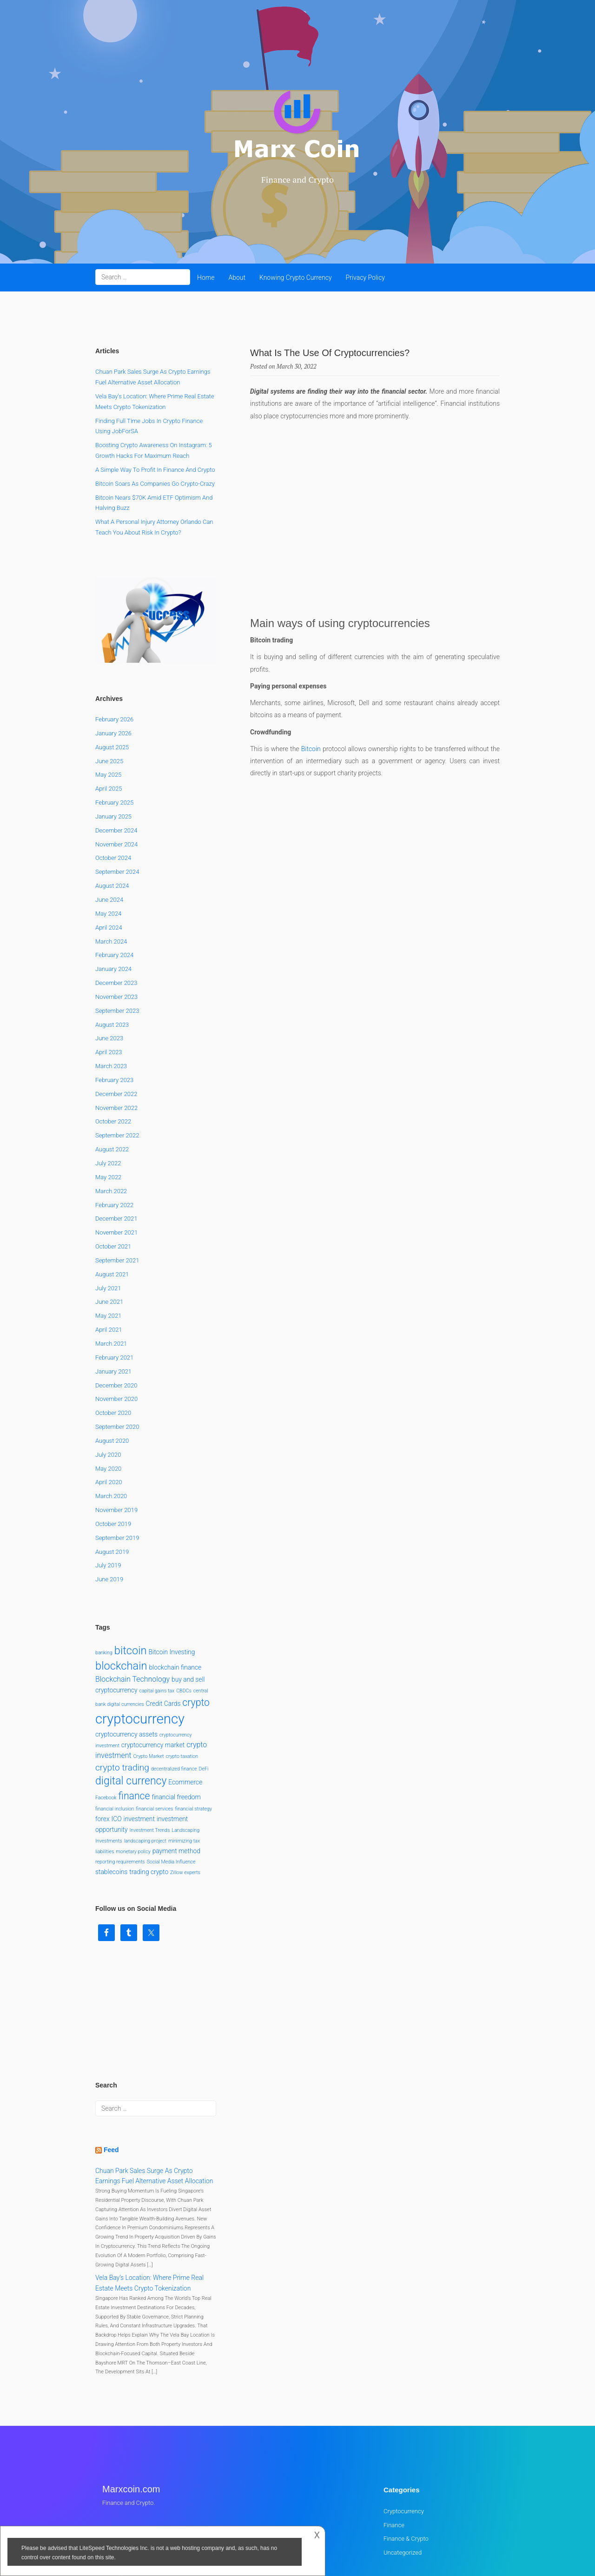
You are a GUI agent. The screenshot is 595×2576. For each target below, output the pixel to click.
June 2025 (109, 686)
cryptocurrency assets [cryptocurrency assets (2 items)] (126, 1659)
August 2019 (112, 1476)
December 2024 (116, 755)
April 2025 (108, 713)
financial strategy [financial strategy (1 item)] (193, 1734)
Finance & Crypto (406, 2464)
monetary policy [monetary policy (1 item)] (133, 1777)
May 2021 (108, 1241)
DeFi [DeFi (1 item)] (204, 1694)
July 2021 (108, 1213)
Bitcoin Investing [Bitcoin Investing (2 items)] (172, 1577)
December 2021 (116, 1144)
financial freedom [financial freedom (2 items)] (176, 1722)
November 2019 (116, 1435)
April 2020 (108, 1407)
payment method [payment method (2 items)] (176, 1776)
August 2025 (112, 672)
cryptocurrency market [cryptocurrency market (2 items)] (153, 1670)
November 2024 (116, 769)
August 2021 (112, 1199)
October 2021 (113, 1171)
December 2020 (116, 1310)
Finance (393, 2450)
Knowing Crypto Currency (295, 277)
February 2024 (114, 880)
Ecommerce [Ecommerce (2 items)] (185, 1707)
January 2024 (113, 894)
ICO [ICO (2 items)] (117, 1744)
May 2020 (108, 1393)
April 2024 (108, 852)
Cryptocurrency (403, 2436)
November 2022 (116, 1033)
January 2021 (113, 1296)
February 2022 (114, 1130)
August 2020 (112, 1365)
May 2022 (108, 1102)
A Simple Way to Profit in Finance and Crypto (155, 469)
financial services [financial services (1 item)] (154, 1734)
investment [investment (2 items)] (139, 1744)
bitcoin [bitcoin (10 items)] (130, 1575)
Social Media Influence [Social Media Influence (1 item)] (171, 1787)
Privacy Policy (365, 277)
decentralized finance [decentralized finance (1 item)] (174, 1694)
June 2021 (109, 1227)
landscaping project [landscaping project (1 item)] (145, 1766)
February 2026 (114, 644)
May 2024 (108, 838)
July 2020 (108, 1379)
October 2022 (113, 1047)
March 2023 (111, 991)
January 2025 (113, 741)
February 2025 (114, 727)
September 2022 (117, 1060)
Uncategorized (402, 2478)
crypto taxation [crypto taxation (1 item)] (181, 1681)
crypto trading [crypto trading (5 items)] (122, 1692)
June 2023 (109, 963)
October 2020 (113, 1337)
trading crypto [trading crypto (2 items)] (148, 1797)
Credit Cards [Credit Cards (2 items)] (163, 1628)
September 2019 (117, 1463)
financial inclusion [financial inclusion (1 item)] (114, 1734)
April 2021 (108, 1254)
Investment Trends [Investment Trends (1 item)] (150, 1755)
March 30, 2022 (297, 366)
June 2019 (109, 1504)
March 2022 (111, 1116)
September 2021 (117, 1185)
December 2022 (116, 1019)
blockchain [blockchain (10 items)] (121, 1591)
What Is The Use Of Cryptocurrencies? (330, 353)
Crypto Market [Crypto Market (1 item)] (148, 1681)
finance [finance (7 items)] (134, 1721)
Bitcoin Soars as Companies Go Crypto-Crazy (155, 483)
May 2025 (108, 700)
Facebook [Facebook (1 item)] (106, 1723)
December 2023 (116, 908)
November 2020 (116, 1324)
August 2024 (112, 810)
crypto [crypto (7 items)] (196, 1627)
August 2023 (112, 949)
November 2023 (116, 921)
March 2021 (111, 1268)
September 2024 (117, 797)
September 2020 (117, 1351)
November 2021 (116, 1157)
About (236, 277)
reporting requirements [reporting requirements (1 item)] (120, 1787)
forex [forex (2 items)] (102, 1744)
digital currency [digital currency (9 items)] (130, 1706)
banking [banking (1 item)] (103, 1578)
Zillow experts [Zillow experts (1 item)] (185, 1798)
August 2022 (112, 1074)
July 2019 (108, 1490)
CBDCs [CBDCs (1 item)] (184, 1616)
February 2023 (114, 1005)
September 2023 (117, 935)
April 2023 (108, 977)
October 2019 (113, 1449)
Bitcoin (311, 749)
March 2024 (111, 866)
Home (205, 277)
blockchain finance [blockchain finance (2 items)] (175, 1593)
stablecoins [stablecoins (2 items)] (111, 1797)
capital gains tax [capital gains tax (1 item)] (156, 1616)
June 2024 (109, 824)
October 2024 (113, 783)
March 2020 (111, 1421)
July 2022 (108, 1088)
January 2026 (113, 658)
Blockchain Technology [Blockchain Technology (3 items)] (132, 1604)
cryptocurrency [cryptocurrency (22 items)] (140, 1644)
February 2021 (114, 1282)
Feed (111, 2075)
